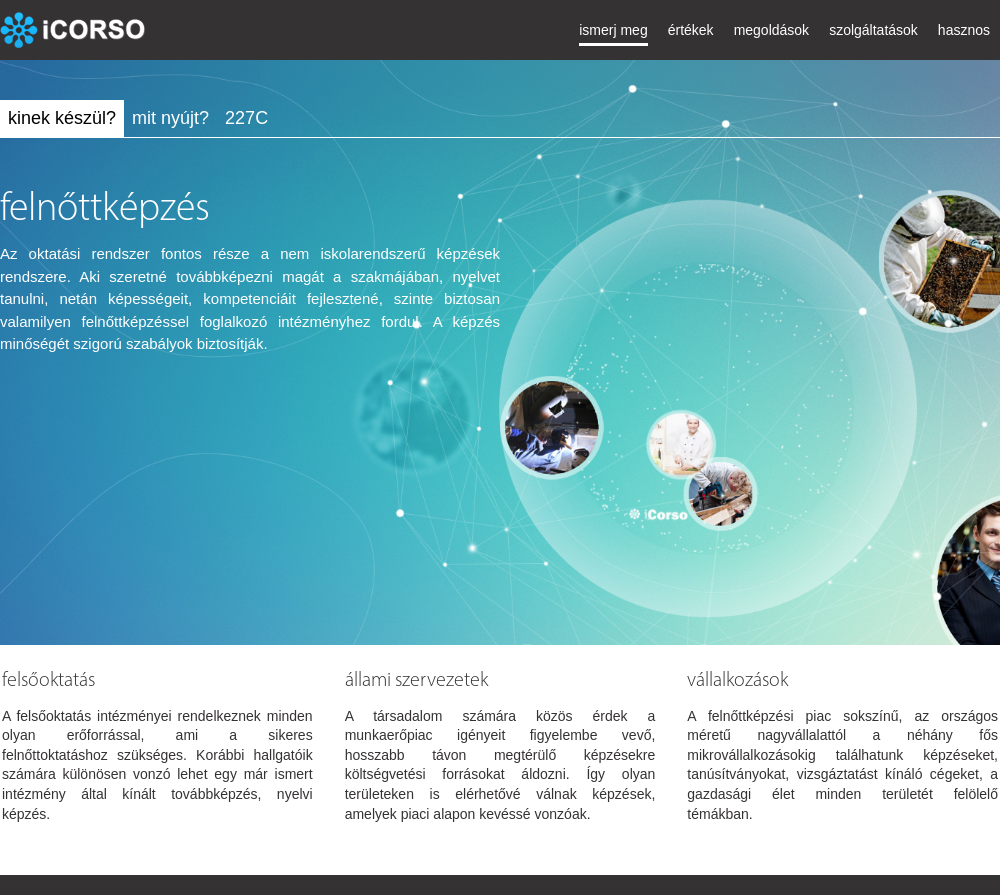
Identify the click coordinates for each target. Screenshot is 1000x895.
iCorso (75, 30)
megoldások (772, 30)
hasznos (964, 30)
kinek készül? (62, 118)
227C (246, 118)
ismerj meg (613, 30)
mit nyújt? (170, 118)
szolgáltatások (873, 30)
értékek (691, 30)
